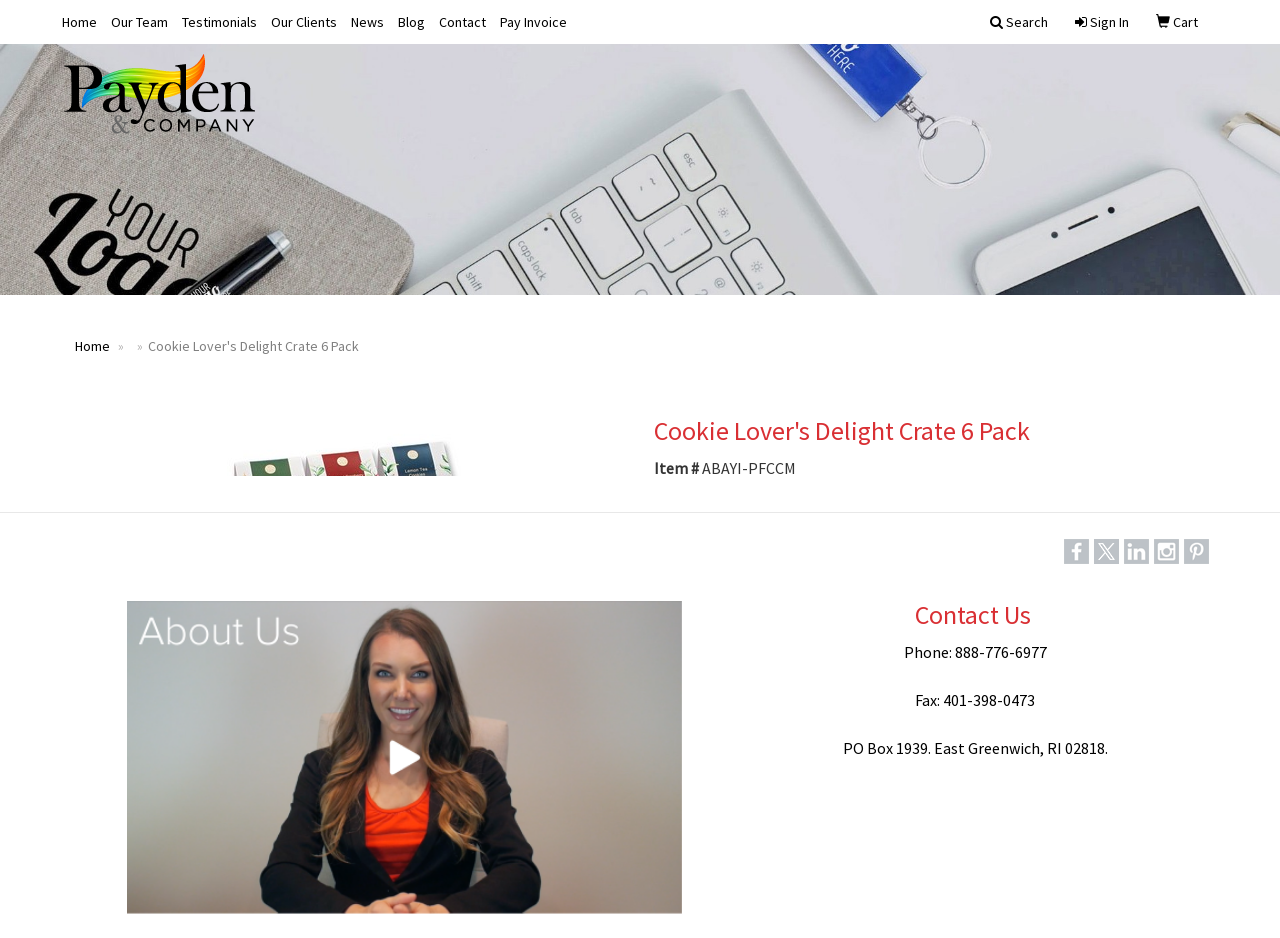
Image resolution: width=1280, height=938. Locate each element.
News (367, 22)
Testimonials (219, 22)
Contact (462, 22)
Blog (411, 22)
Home (79, 22)
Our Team (139, 22)
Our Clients (304, 22)
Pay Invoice (533, 22)
